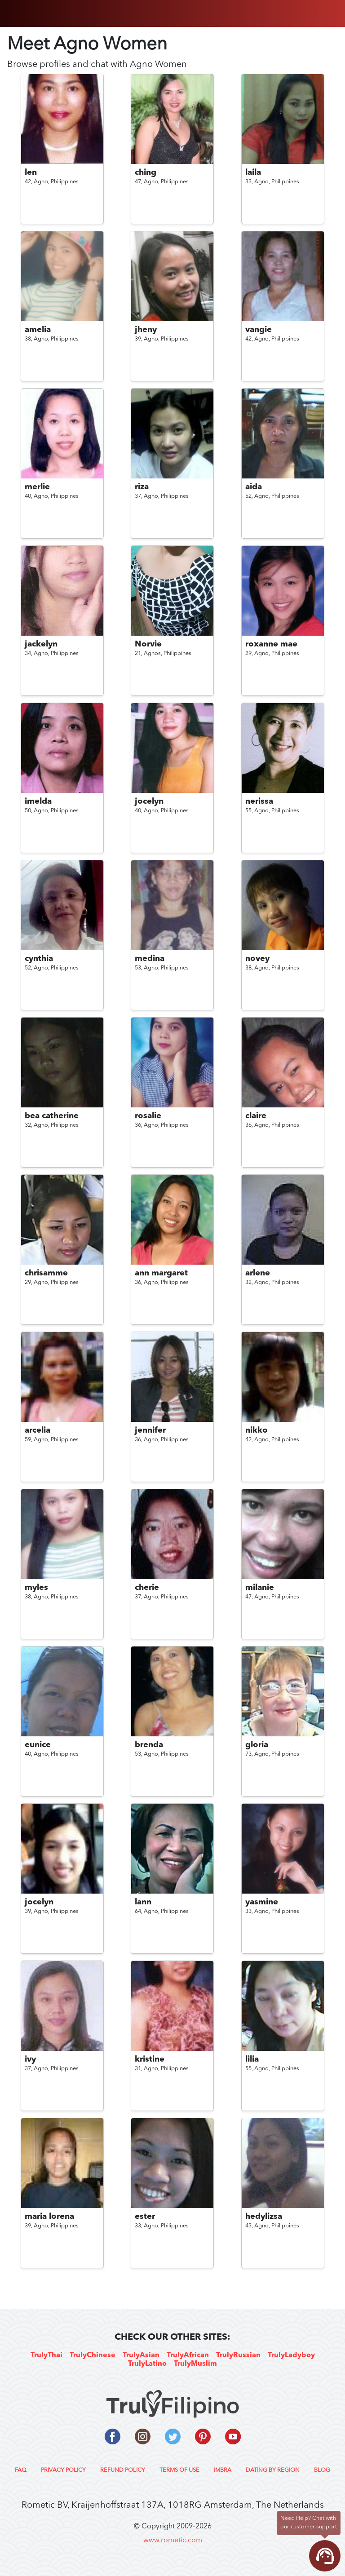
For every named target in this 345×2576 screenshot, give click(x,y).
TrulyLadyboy (291, 2355)
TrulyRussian (238, 2355)
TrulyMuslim (195, 2364)
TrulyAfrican (188, 2355)
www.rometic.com (172, 2540)
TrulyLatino (147, 2364)
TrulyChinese (92, 2355)
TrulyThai (46, 2355)
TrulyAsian (141, 2355)
